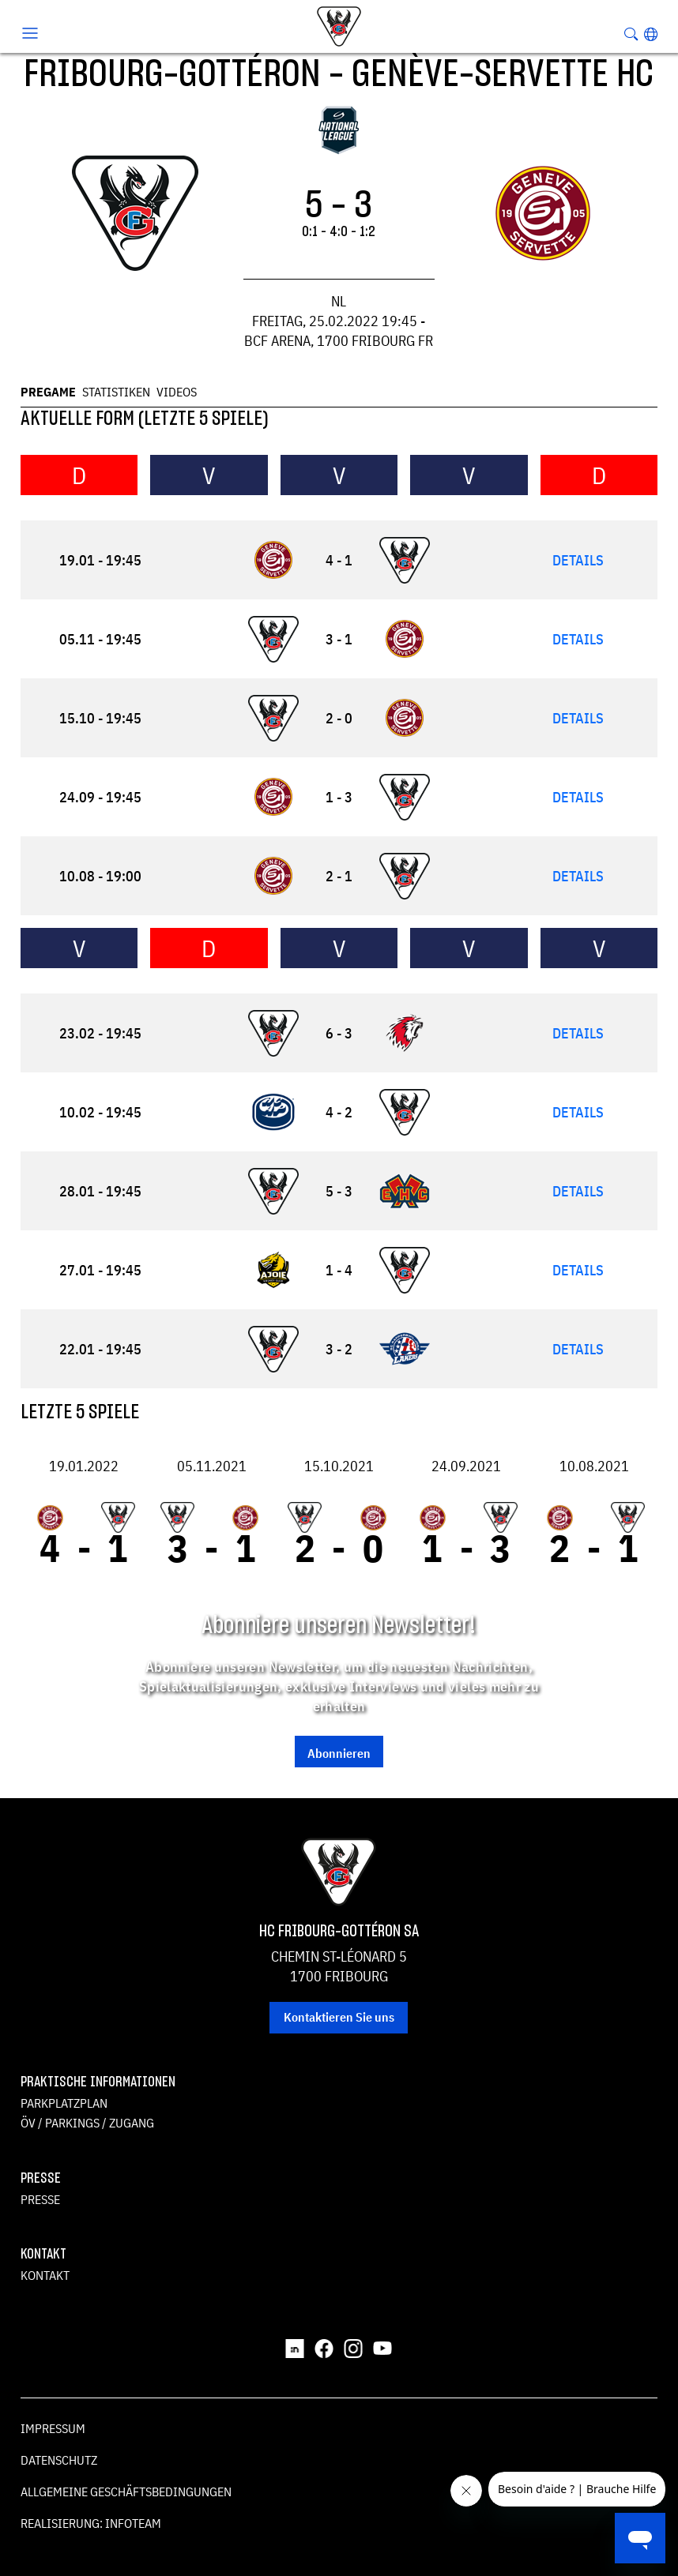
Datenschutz (59, 2460)
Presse (40, 2199)
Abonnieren (339, 1753)
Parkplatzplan (64, 2103)
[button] (650, 34)
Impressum (53, 2428)
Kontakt (45, 2275)
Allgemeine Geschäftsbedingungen (126, 2491)
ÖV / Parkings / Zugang (87, 2123)
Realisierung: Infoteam (91, 2523)
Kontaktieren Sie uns (339, 2017)
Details (578, 560)
